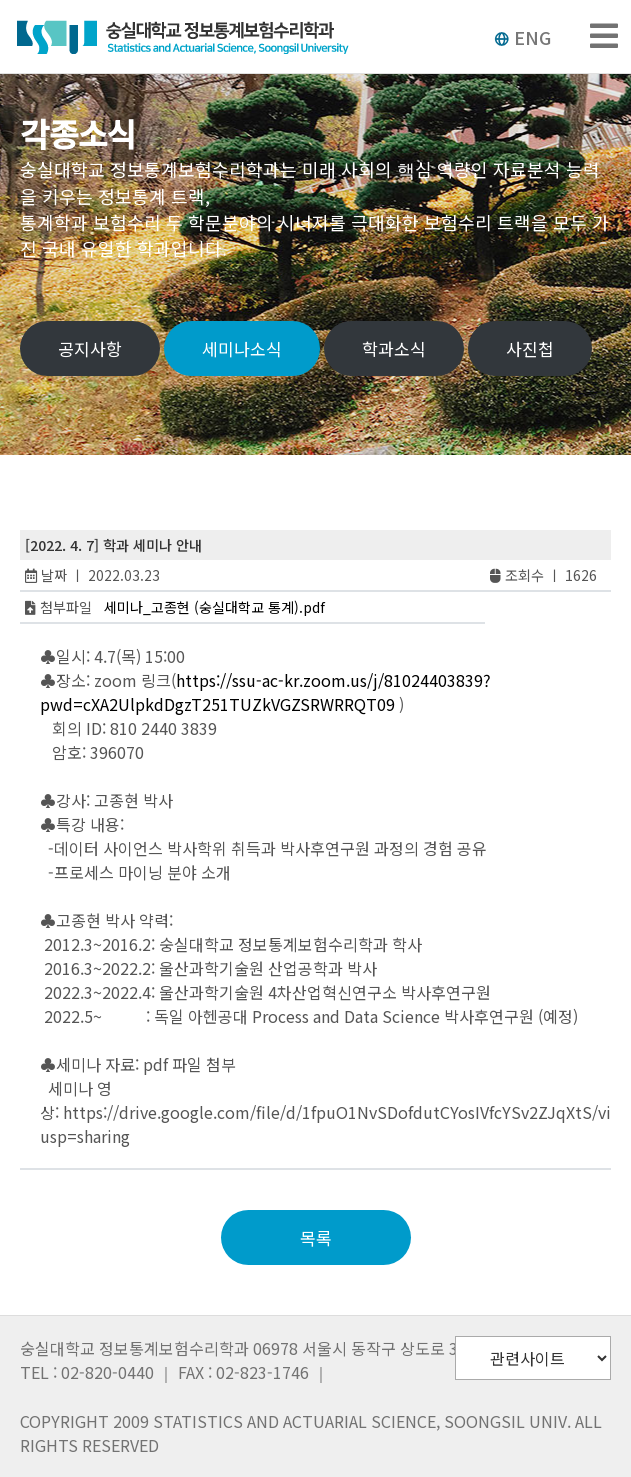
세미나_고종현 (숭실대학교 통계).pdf (214, 607)
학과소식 (394, 348)
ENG (522, 37)
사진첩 (530, 348)
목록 (316, 1237)
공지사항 (90, 348)
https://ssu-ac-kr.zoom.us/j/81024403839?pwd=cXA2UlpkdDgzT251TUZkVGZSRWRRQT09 (265, 692)
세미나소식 (242, 348)
